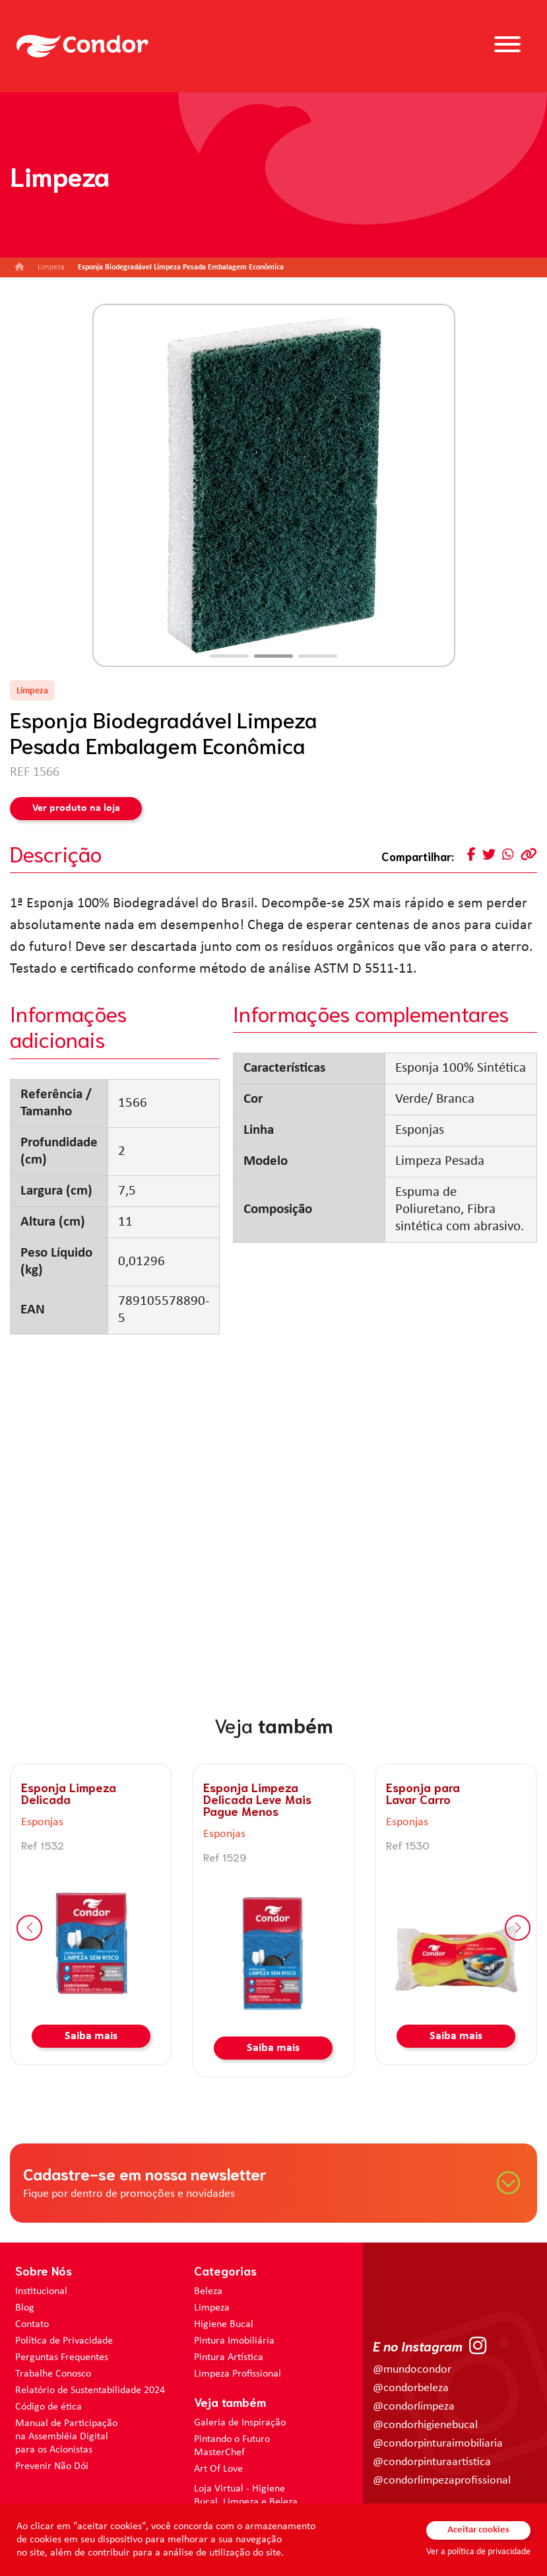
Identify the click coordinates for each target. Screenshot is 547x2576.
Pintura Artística (228, 2357)
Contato (32, 2324)
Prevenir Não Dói (51, 2466)
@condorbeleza (411, 2388)
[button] (229, 656)
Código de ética (48, 2407)
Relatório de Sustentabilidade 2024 (90, 2390)
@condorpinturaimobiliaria (438, 2443)
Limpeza (212, 2308)
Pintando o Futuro (232, 2439)
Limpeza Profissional (237, 2374)
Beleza (208, 2291)
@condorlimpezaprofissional (442, 2480)
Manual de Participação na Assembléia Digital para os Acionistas (66, 2436)
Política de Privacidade (64, 2341)
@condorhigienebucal (425, 2425)
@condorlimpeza (414, 2406)
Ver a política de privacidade (478, 2552)
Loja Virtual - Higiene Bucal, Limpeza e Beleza (246, 2495)
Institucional (41, 2291)
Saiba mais (91, 2036)
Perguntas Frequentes (61, 2357)
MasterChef (219, 2452)
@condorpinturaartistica (432, 2462)
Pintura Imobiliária (234, 2341)
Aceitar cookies (478, 2530)
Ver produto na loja (76, 808)
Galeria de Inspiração (240, 2423)
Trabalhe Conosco (53, 2374)
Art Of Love (218, 2469)
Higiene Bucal (223, 2324)
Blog (24, 2308)
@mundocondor (412, 2369)
